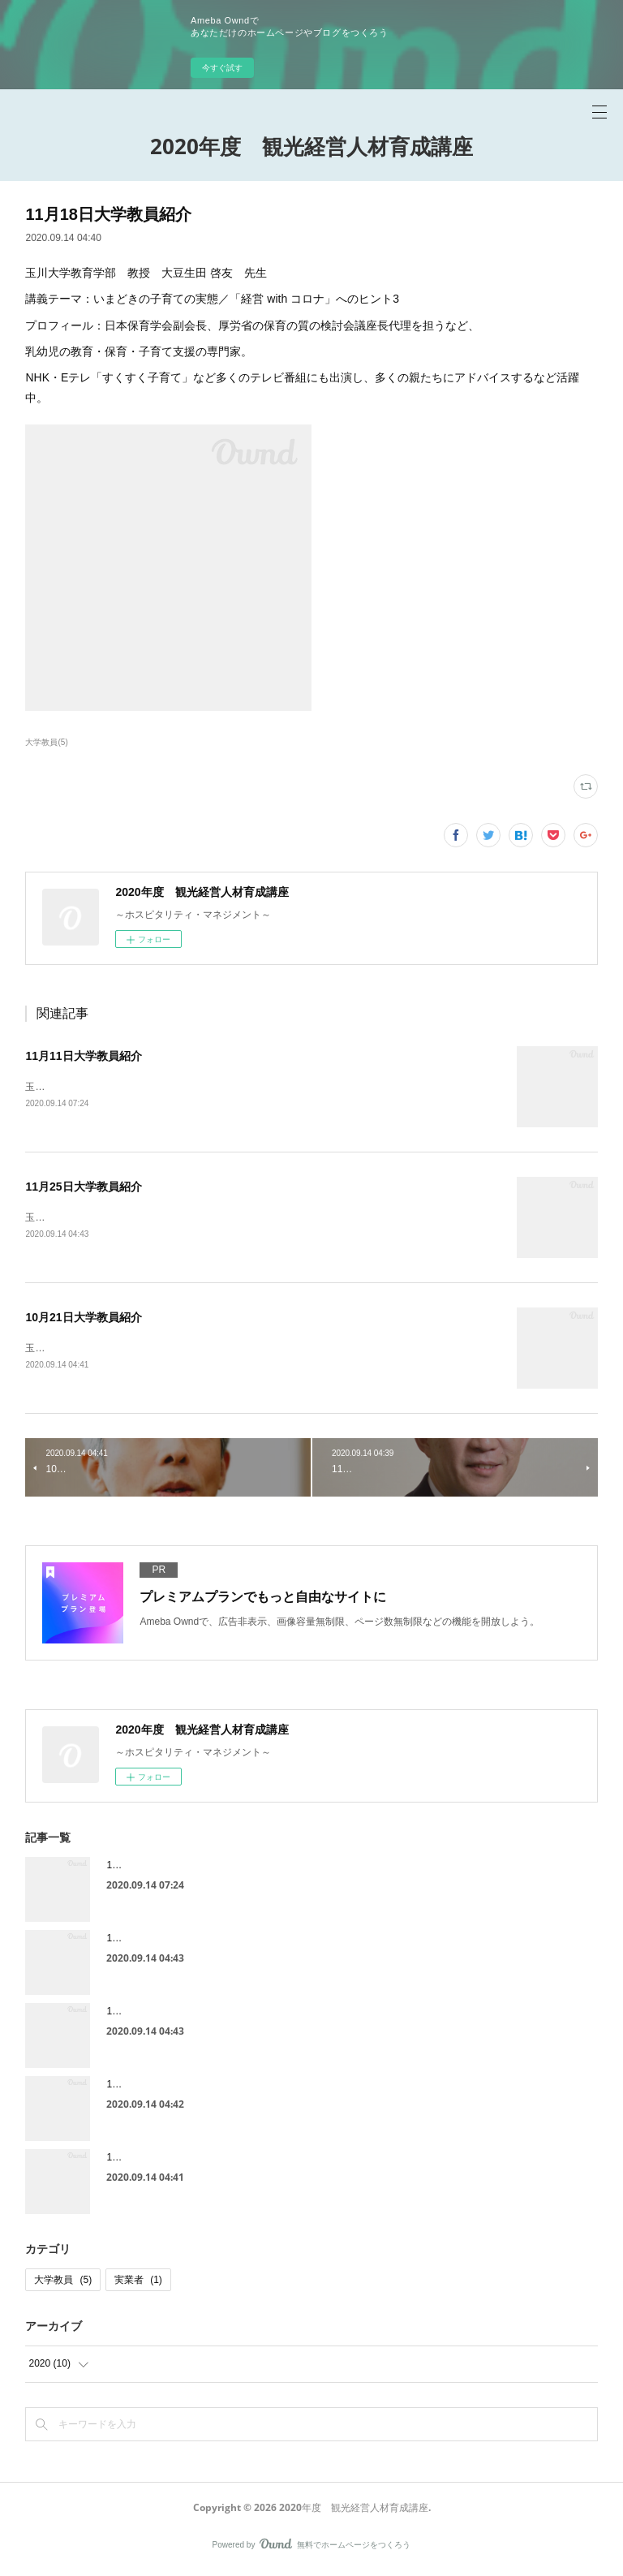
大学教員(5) (46, 742)
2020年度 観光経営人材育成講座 (311, 146)
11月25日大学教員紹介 (83, 1187)
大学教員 (63, 2283)
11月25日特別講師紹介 (156, 1941)
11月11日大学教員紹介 (83, 1055)
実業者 (138, 2283)
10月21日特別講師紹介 (156, 2160)
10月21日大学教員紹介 (83, 1319)
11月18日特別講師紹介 (156, 2087)
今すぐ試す (222, 67)
